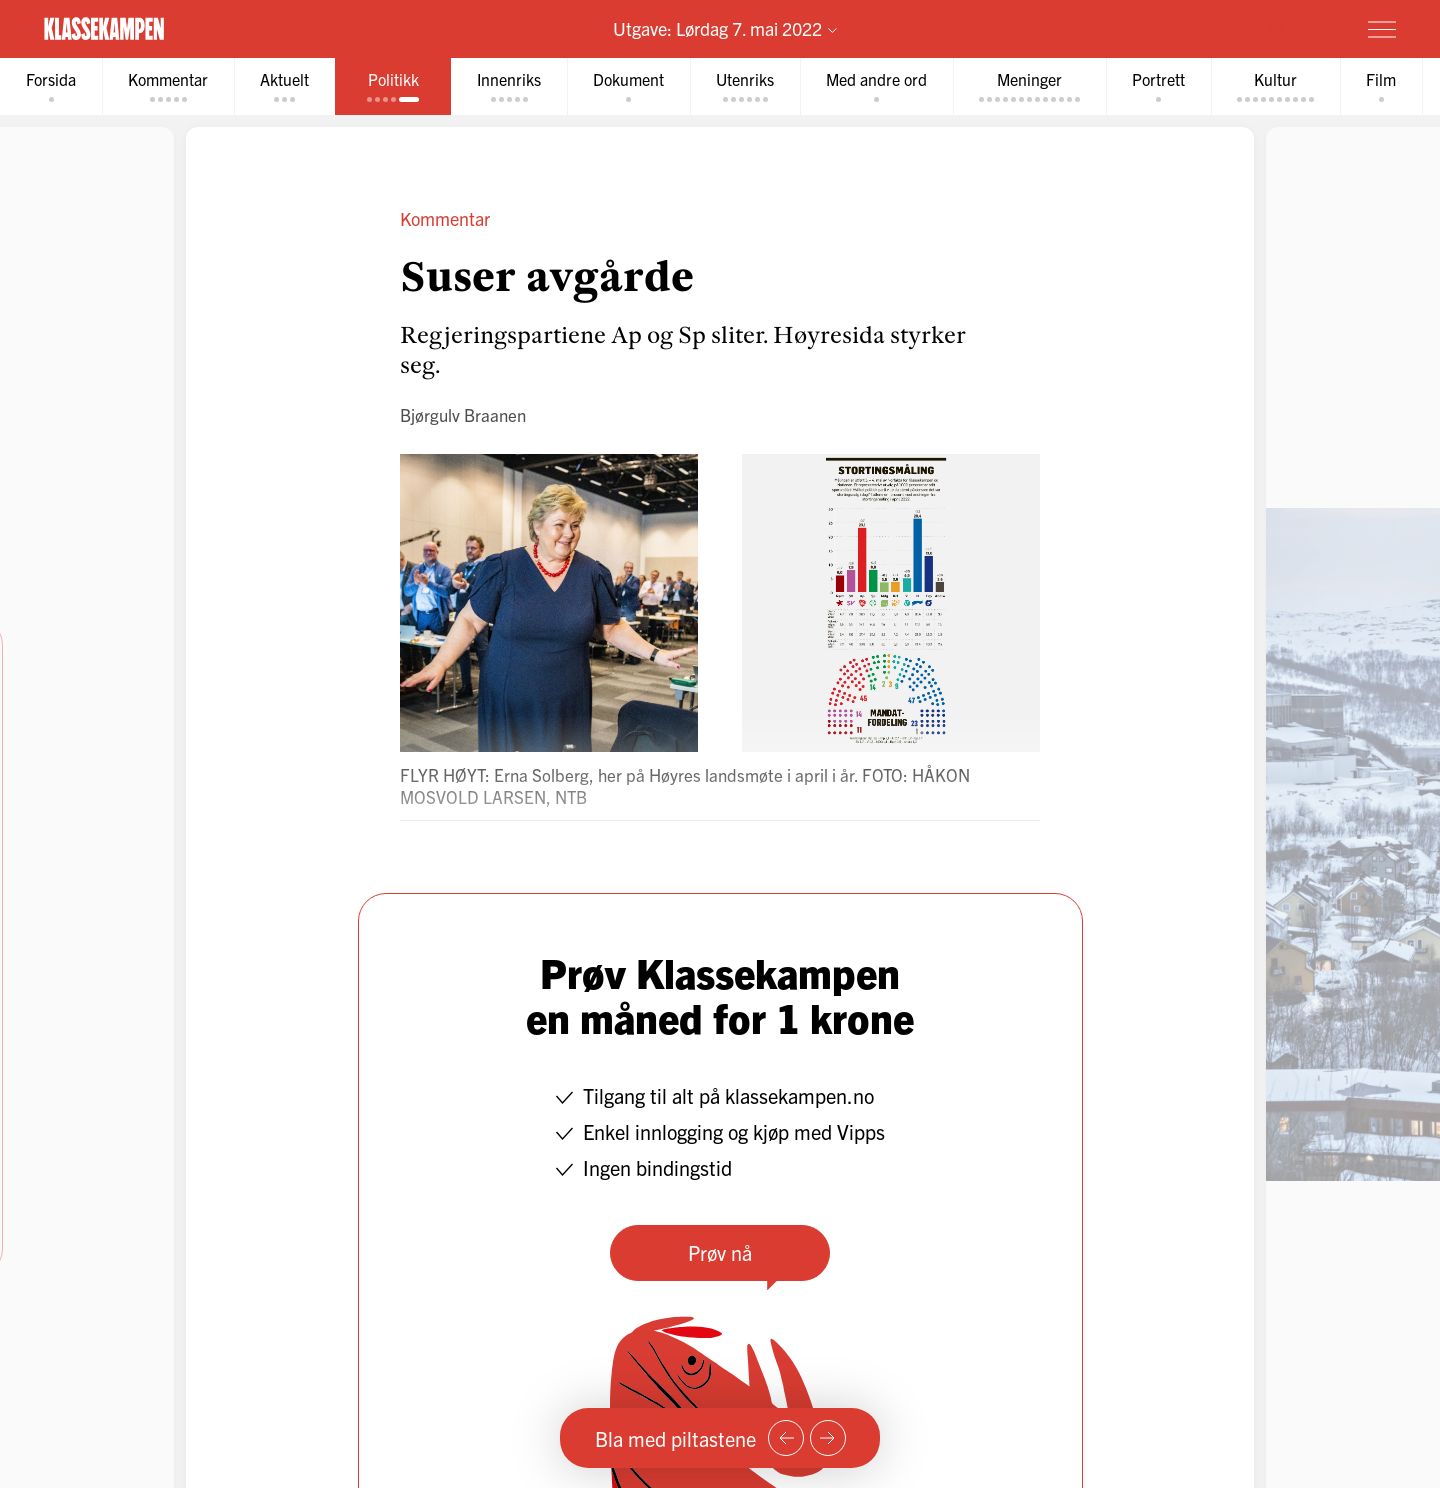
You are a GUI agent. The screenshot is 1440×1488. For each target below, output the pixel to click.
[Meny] (1382, 29)
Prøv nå (720, 1252)
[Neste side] (828, 1438)
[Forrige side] (786, 1438)
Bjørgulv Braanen (463, 414)
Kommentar (445, 218)
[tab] (51, 86)
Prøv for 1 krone (1263, 28)
